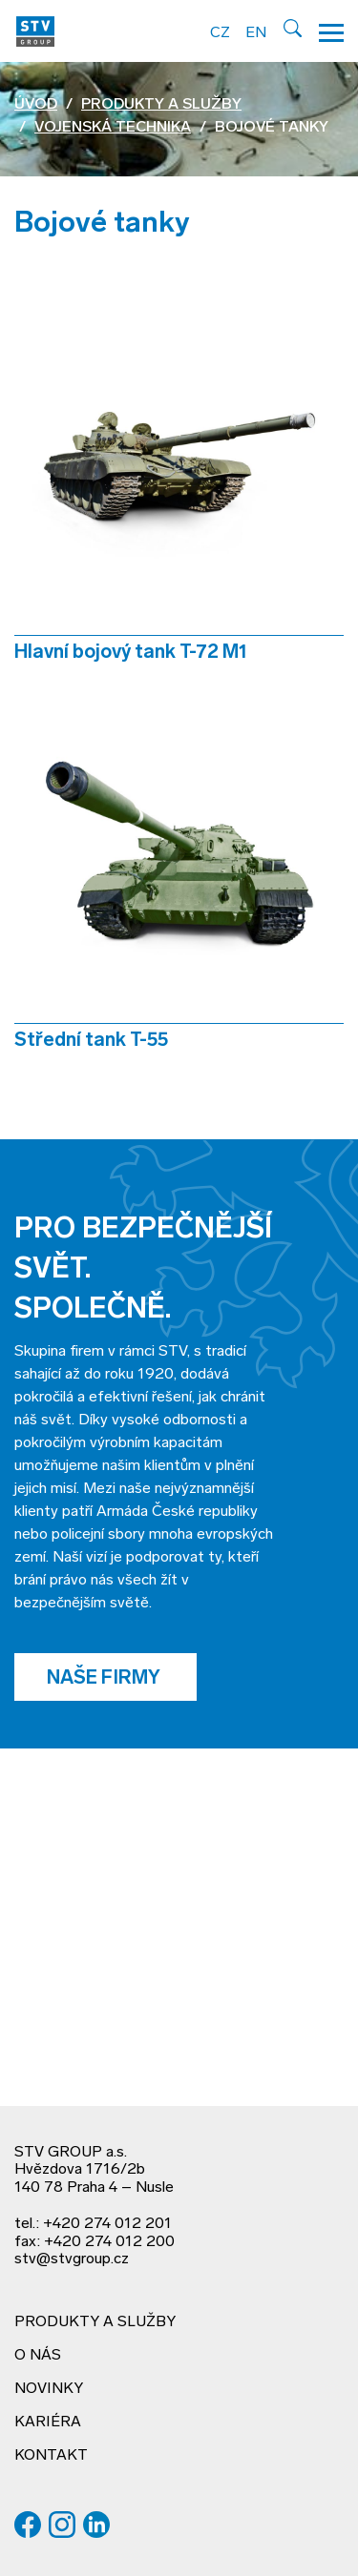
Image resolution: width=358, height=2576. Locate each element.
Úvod (35, 104)
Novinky (48, 2389)
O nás (37, 2355)
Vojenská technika (112, 127)
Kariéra (47, 2422)
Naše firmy (105, 1678)
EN (255, 33)
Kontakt (51, 2456)
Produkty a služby (161, 104)
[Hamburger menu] (331, 31)
